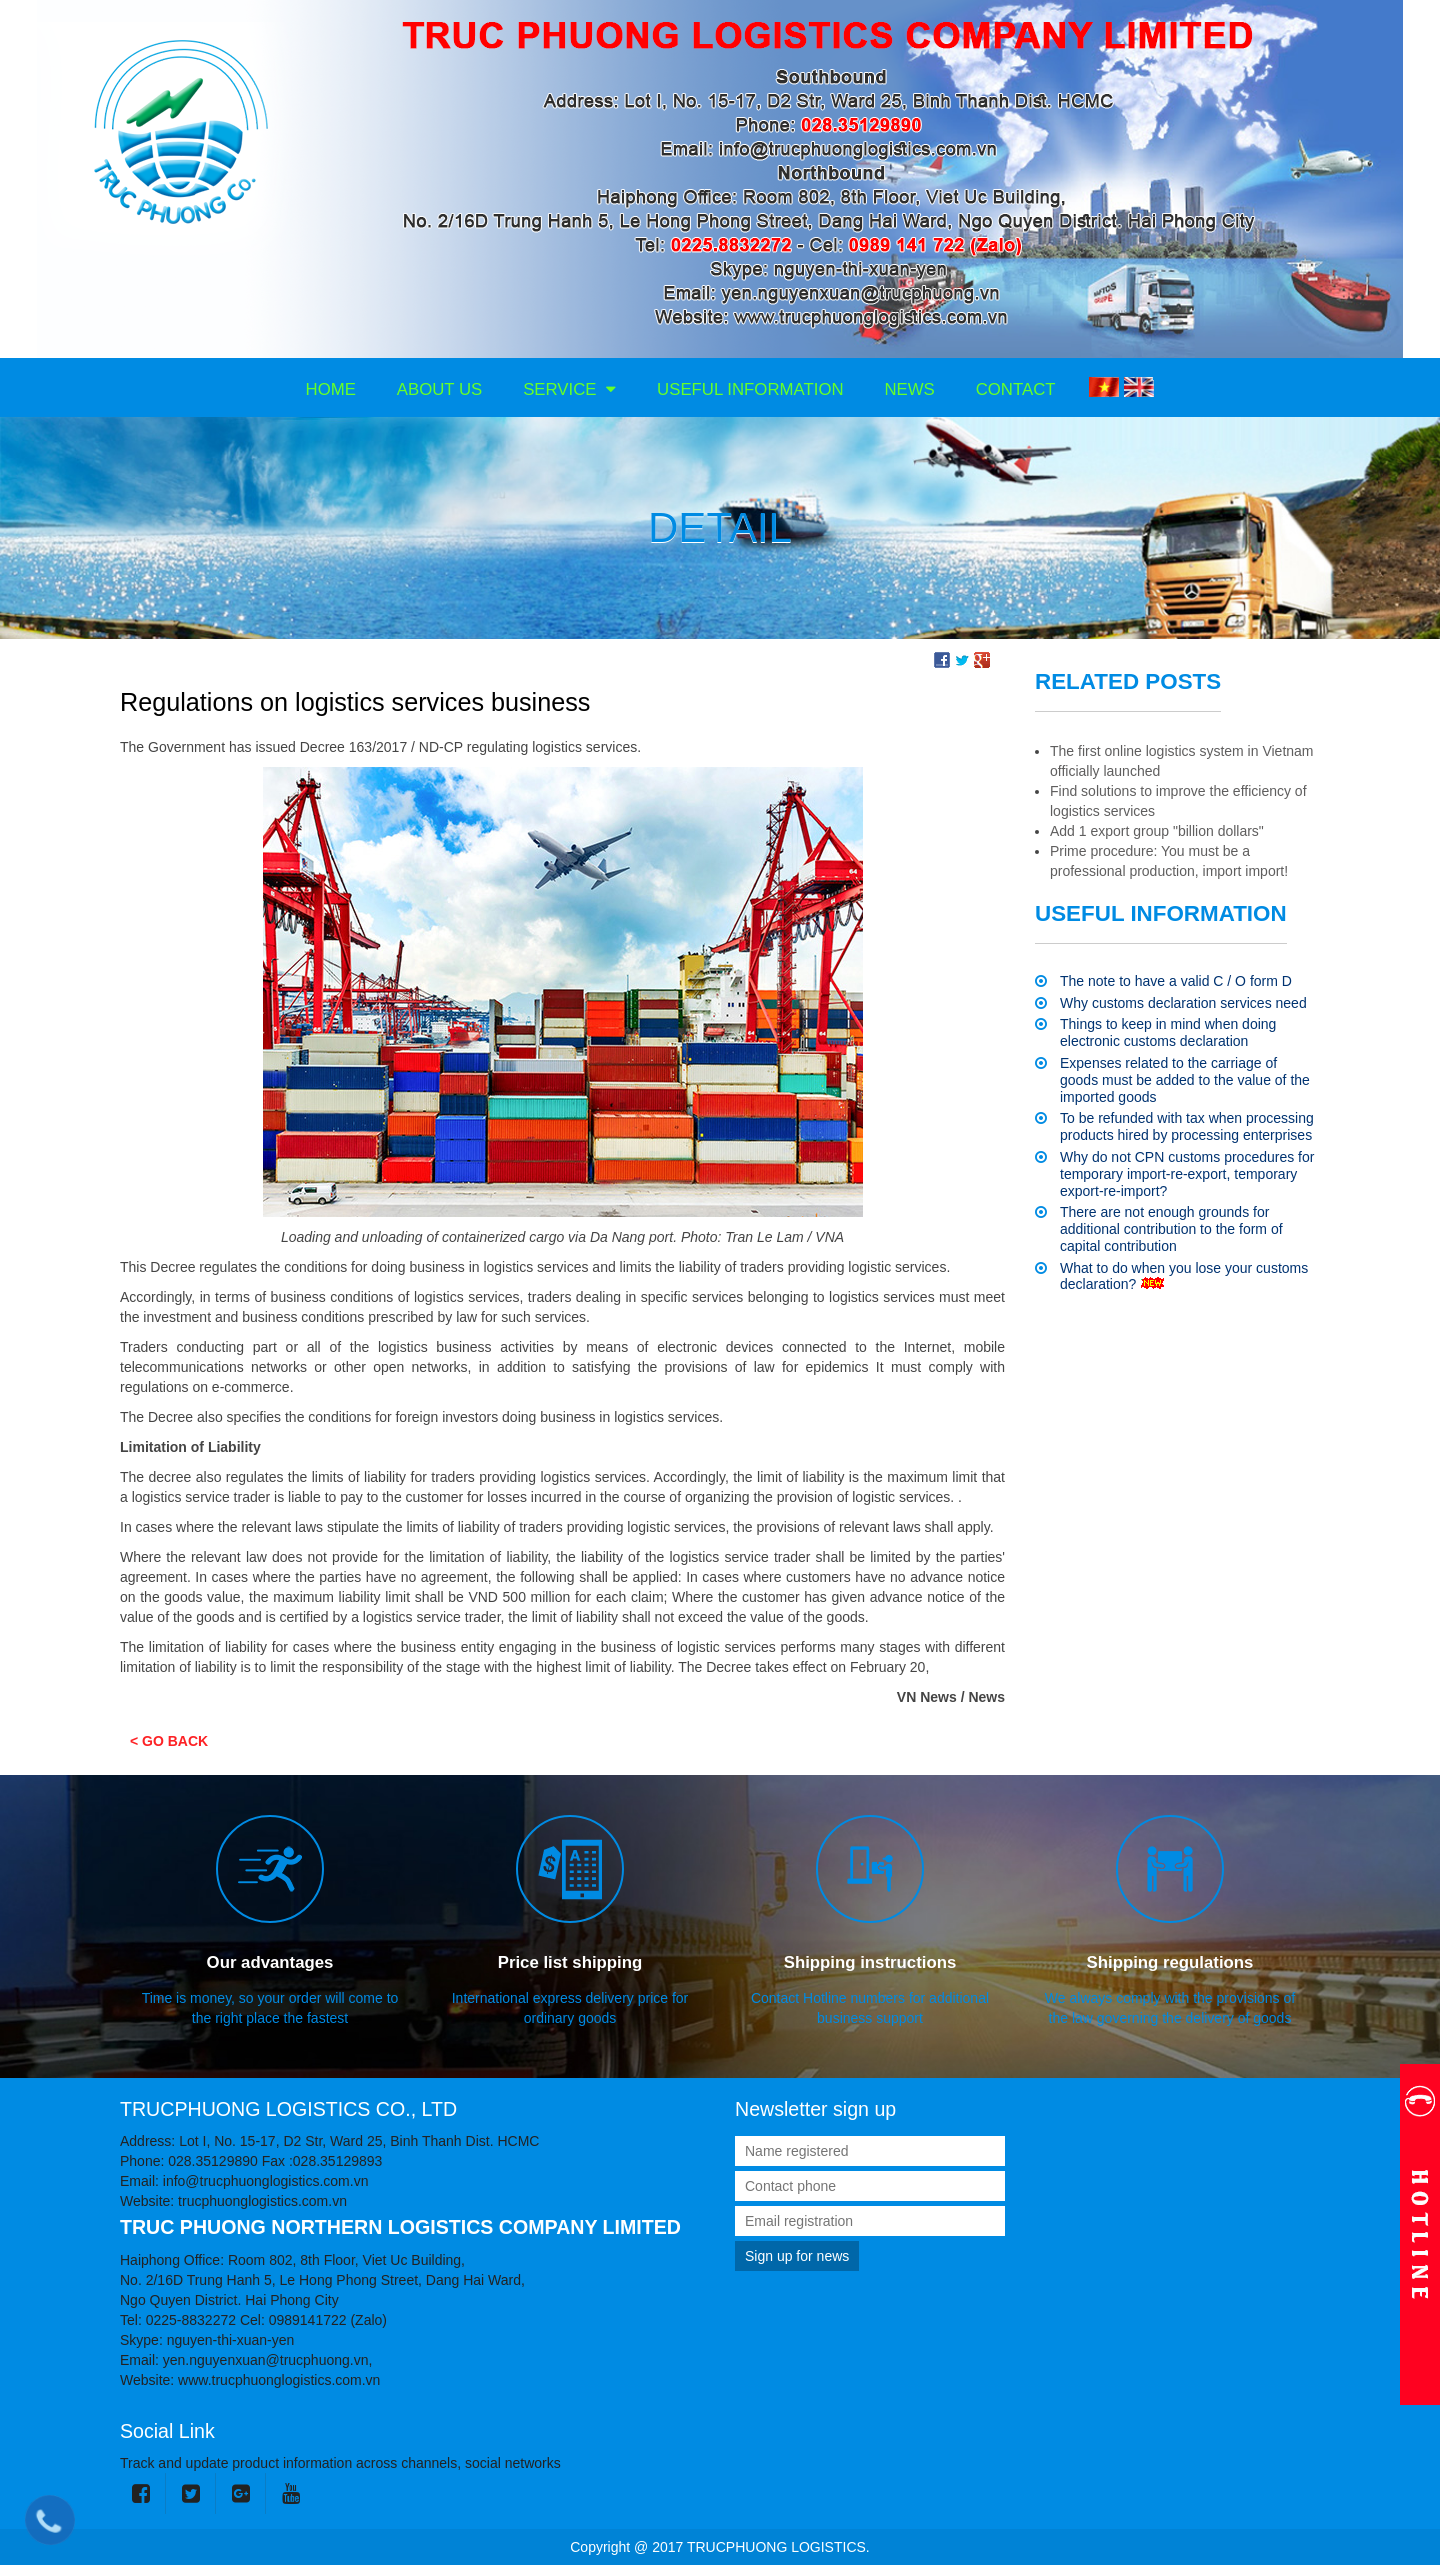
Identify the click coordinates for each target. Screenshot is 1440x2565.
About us (439, 389)
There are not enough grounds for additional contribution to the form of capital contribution (1171, 1229)
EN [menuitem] (1139, 387)
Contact (1016, 389)
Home (331, 389)
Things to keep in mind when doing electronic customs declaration (1168, 1032)
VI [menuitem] (1104, 387)
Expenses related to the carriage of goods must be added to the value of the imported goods (1185, 1080)
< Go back (169, 1741)
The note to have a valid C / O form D (1176, 981)
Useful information (750, 389)
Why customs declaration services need (1183, 1003)
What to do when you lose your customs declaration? (1184, 1276)
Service (569, 389)
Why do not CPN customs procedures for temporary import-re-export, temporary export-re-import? (1187, 1174)
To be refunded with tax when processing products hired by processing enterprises (1187, 1126)
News (909, 389)
